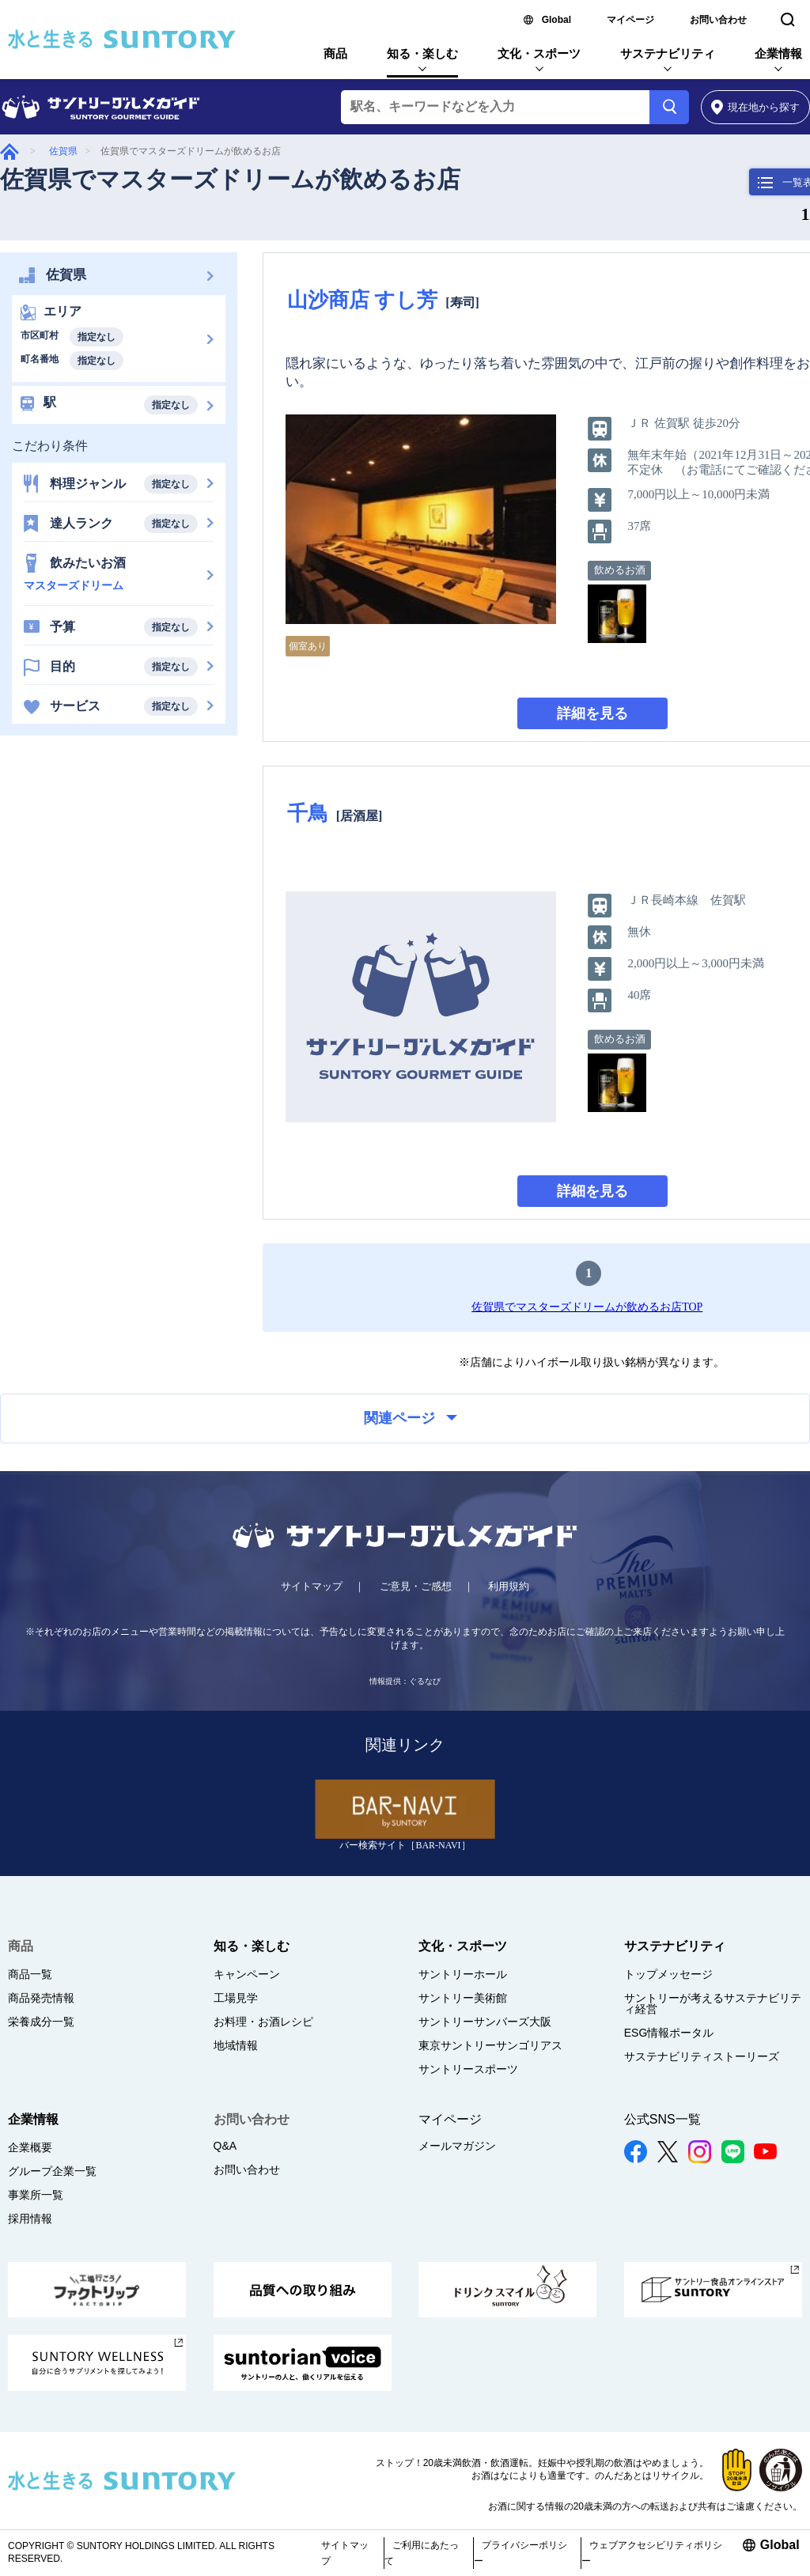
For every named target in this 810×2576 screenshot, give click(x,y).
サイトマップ (312, 1586)
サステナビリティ (667, 53)
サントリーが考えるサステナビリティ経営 (712, 2003)
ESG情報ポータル (669, 2032)
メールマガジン (457, 2145)
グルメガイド (9, 151)
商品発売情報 (41, 1998)
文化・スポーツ (539, 53)
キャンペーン (247, 1974)
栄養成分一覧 (41, 2021)
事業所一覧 (35, 2194)
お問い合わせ (718, 19)
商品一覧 (30, 1974)
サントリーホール (462, 1974)
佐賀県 (63, 151)
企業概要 (30, 2147)
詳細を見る (592, 713)
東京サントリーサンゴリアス (490, 2045)
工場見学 (236, 1998)
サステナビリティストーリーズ (701, 2056)
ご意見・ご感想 (416, 1586)
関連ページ (410, 1418)
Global (556, 19)
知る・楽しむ (422, 53)
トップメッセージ (668, 1974)
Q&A (225, 2145)
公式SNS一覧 (662, 2119)
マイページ (630, 19)
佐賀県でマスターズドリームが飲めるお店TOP (586, 1307)
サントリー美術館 (462, 1998)
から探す (756, 107)
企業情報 (778, 53)
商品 (335, 53)
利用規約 (508, 1586)
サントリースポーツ (468, 2069)
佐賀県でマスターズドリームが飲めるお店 (230, 179)
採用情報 (30, 2218)
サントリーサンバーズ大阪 (484, 2021)
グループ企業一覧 (52, 2171)
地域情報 (236, 2045)
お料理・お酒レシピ (263, 2021)
